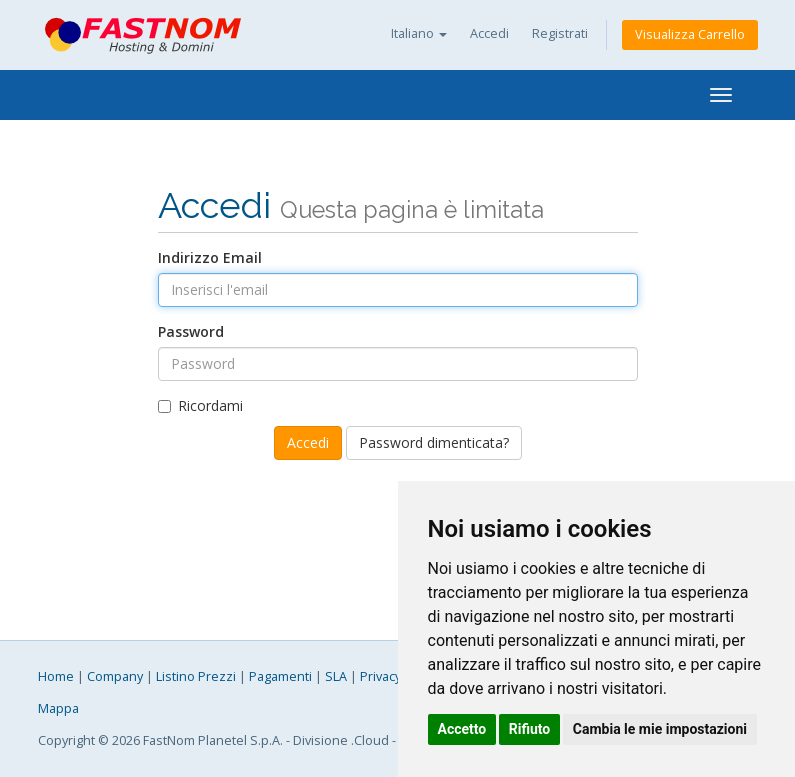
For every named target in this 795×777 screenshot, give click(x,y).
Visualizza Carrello (690, 34)
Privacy (380, 676)
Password (191, 331)
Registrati (560, 33)
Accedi (489, 33)
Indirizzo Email (210, 257)
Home (56, 676)
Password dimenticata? (434, 442)
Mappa (58, 708)
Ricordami (200, 405)
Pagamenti (280, 676)
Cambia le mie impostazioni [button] (660, 729)
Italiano (419, 33)
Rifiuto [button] (530, 729)
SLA (336, 676)
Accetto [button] (462, 729)
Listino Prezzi (196, 676)
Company (115, 676)
